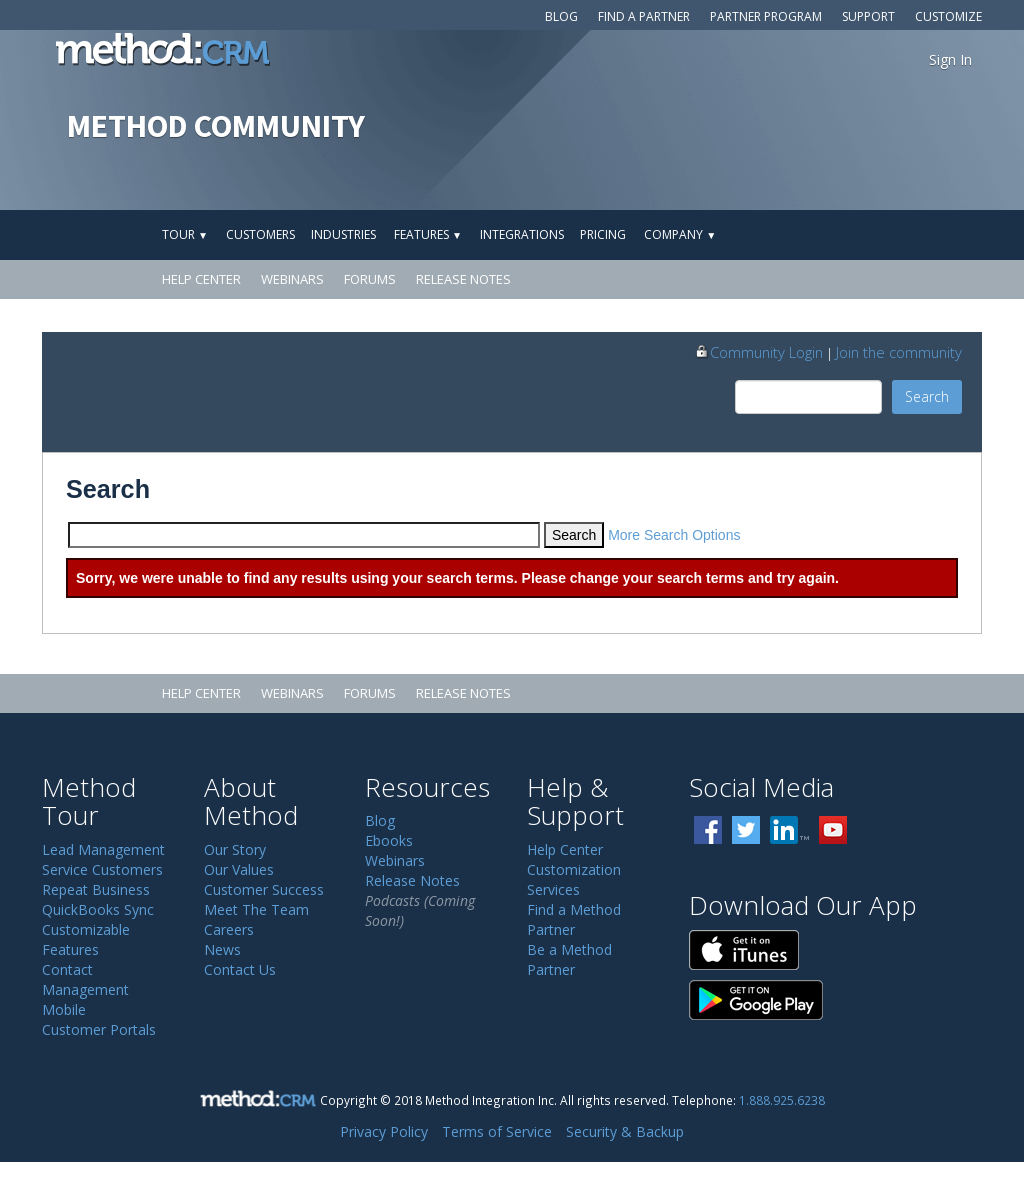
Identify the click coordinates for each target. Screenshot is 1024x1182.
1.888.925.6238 (782, 1100)
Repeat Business (96, 889)
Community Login (758, 352)
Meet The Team (256, 909)
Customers (260, 234)
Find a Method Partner (574, 919)
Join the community (899, 352)
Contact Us (240, 969)
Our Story (235, 849)
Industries (343, 234)
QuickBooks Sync (98, 909)
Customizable (86, 929)
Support (868, 16)
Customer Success (264, 889)
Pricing (603, 234)
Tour (185, 234)
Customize (948, 16)
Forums (370, 279)
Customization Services (574, 879)
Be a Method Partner (569, 959)
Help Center (201, 279)
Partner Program (766, 16)
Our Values (239, 869)
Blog (561, 16)
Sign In (950, 59)
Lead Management (103, 849)
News (222, 949)
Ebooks (389, 840)
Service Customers (102, 869)
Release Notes (463, 279)
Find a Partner (644, 16)
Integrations (522, 234)
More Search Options (674, 535)
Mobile (64, 1009)
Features (428, 234)
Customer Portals (99, 1029)
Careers (229, 929)
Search (927, 396)
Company (680, 234)
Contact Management (85, 979)
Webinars (292, 279)
